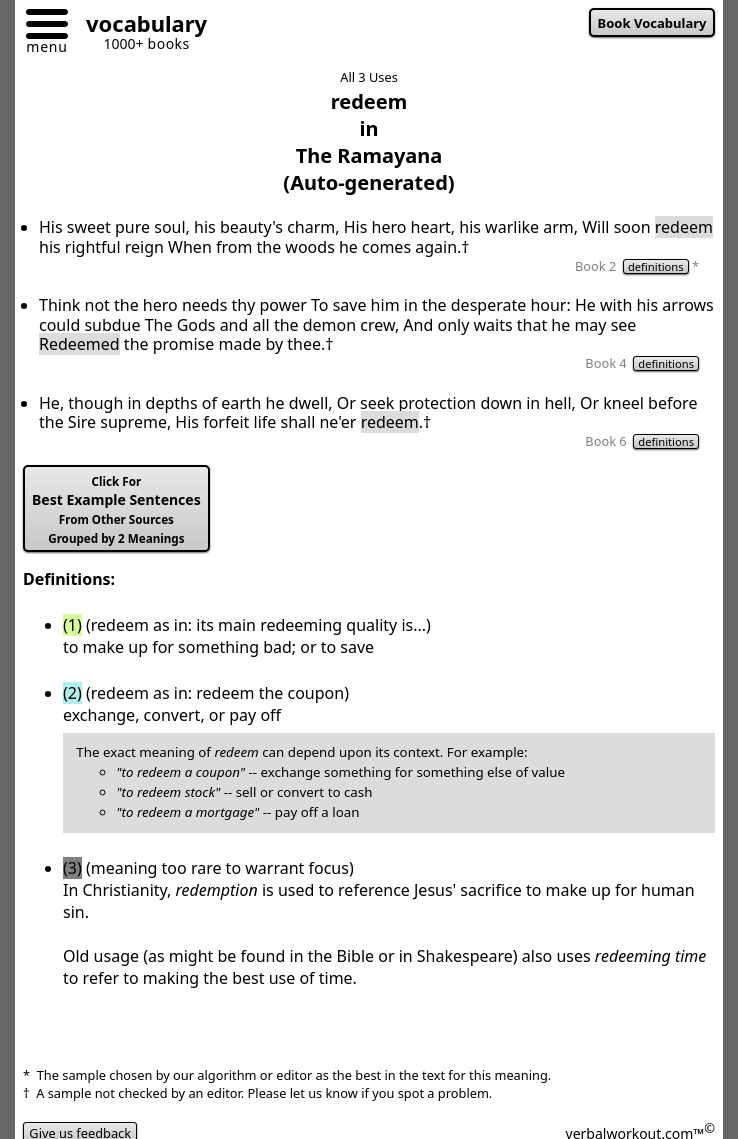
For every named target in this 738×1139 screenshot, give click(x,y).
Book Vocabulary (652, 23)
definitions (656, 266)
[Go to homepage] (139, 26)
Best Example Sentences (116, 510)
